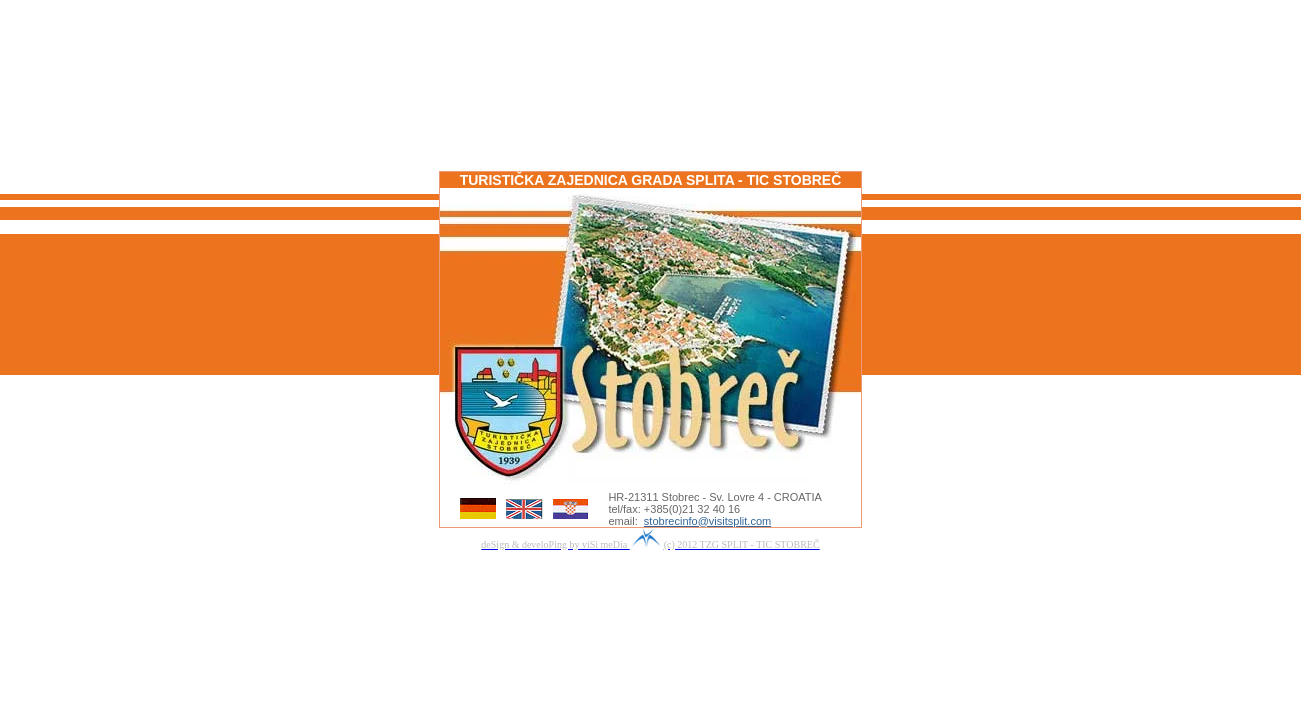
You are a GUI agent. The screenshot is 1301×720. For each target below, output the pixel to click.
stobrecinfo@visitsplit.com (707, 521)
